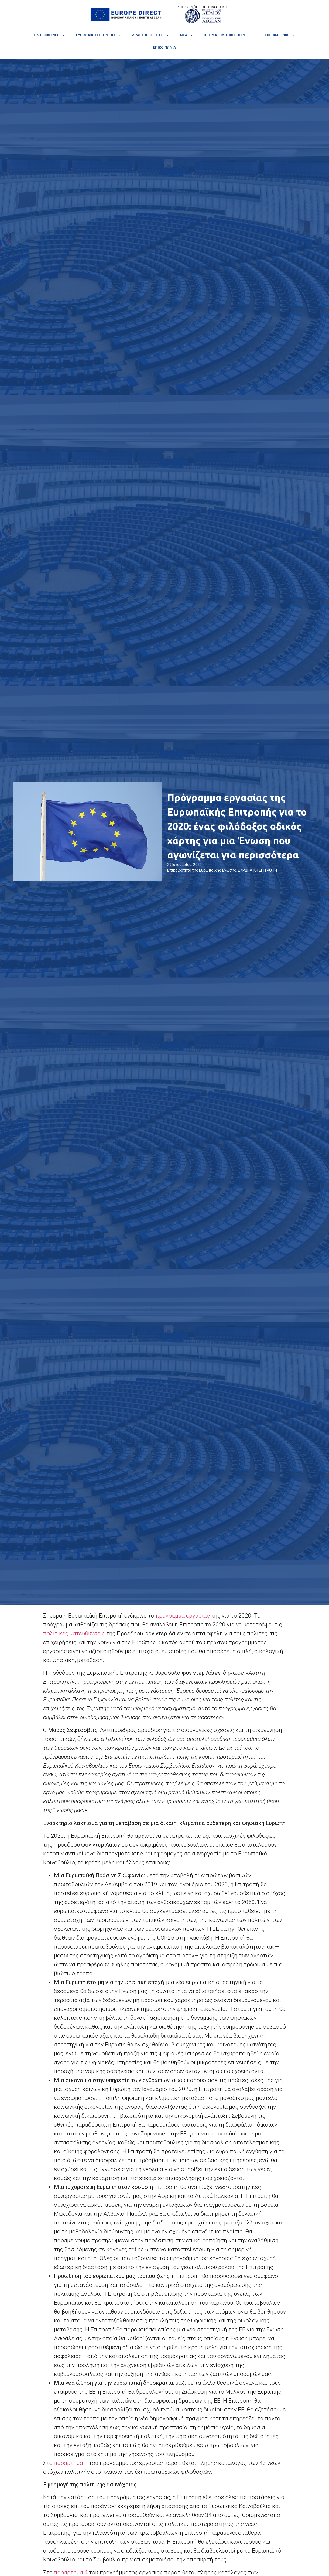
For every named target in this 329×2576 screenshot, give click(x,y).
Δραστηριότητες (150, 34)
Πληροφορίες (49, 34)
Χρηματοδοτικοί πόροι (229, 34)
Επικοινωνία (164, 47)
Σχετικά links (280, 34)
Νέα (186, 34)
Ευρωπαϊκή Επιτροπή (98, 34)
